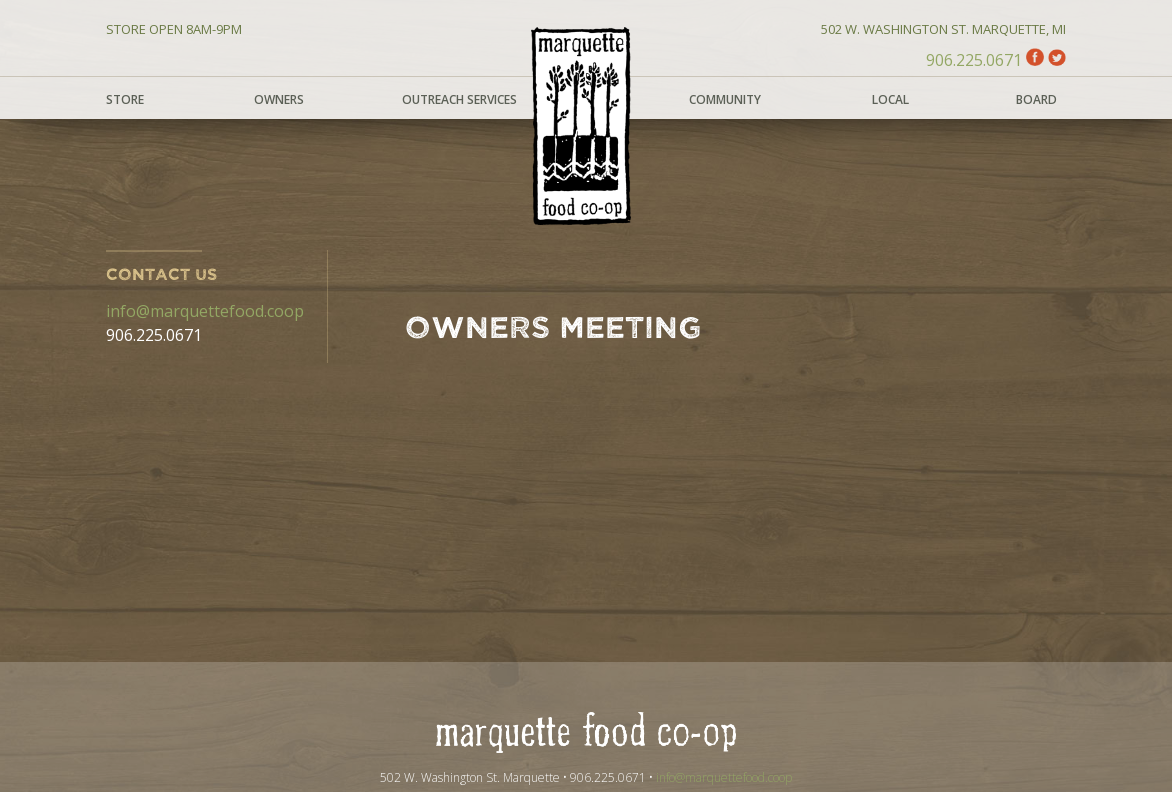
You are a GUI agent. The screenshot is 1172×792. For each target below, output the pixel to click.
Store (125, 99)
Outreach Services (459, 99)
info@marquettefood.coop (205, 311)
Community (725, 99)
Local (890, 99)
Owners (279, 99)
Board (1036, 99)
